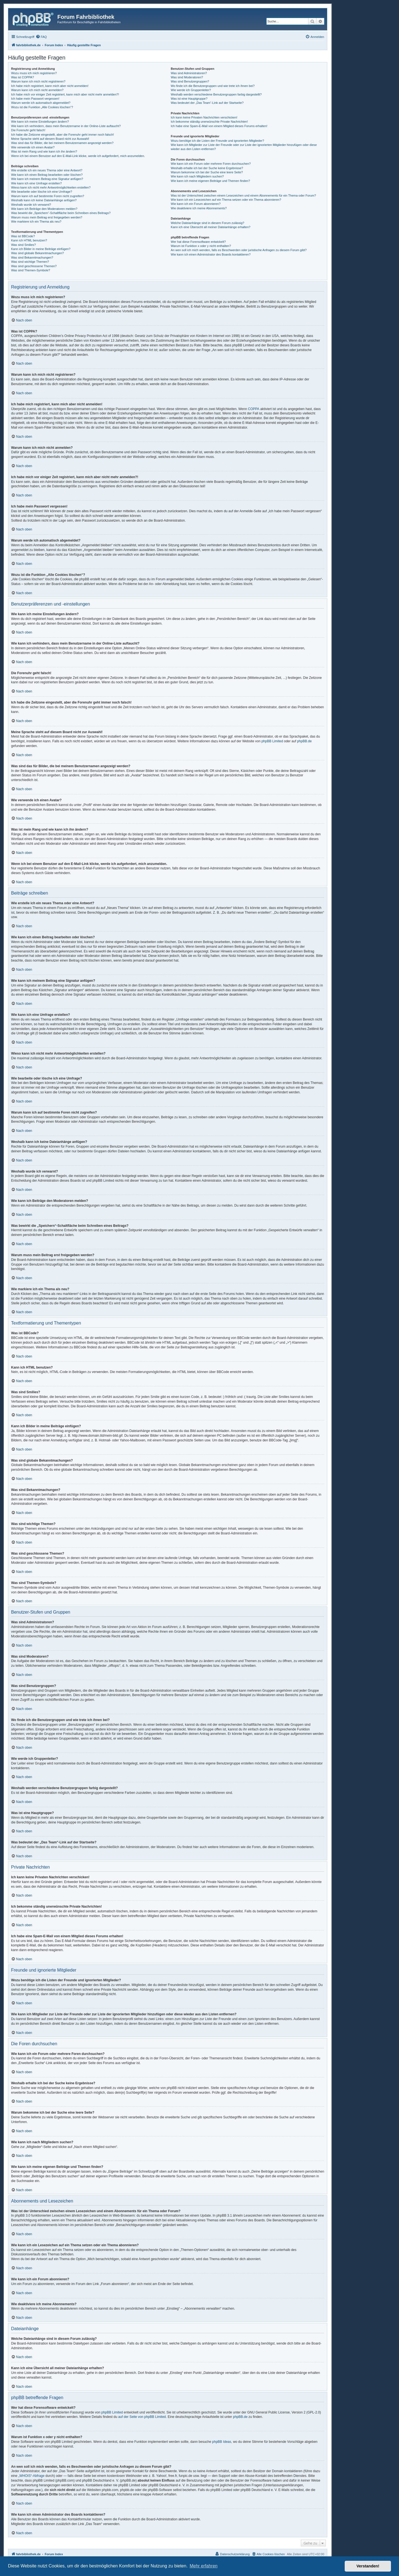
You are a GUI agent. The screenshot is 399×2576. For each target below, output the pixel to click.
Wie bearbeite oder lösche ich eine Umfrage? (41, 191)
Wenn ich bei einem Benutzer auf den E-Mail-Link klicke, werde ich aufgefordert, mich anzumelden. (78, 156)
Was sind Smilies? (23, 244)
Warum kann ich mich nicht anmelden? (37, 90)
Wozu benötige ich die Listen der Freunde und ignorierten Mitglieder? (217, 140)
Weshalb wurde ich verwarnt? (31, 204)
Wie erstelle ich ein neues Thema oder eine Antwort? (46, 170)
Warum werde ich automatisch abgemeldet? (40, 102)
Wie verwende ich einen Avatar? (33, 147)
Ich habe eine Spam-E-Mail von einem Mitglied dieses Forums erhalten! (219, 126)
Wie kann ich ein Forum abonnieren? (196, 203)
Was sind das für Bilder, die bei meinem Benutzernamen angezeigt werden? (62, 143)
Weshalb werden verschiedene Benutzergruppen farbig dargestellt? (216, 94)
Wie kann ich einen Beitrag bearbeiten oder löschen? (47, 174)
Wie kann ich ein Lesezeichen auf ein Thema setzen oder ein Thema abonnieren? (226, 199)
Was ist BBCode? (23, 236)
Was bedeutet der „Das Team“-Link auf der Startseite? (207, 102)
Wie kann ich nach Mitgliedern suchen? (197, 176)
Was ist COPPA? (22, 77)
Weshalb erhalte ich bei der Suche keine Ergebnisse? (207, 168)
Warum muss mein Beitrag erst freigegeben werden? (46, 217)
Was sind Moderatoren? (187, 77)
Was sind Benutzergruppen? (190, 81)
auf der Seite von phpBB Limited (142, 2417)
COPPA (253, 409)
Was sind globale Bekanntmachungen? (37, 253)
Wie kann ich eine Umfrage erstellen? (36, 183)
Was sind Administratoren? (189, 73)
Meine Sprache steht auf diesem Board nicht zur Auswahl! (50, 138)
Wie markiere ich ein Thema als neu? (36, 221)
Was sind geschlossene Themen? (34, 266)
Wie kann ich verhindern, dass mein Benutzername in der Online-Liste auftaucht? (66, 126)
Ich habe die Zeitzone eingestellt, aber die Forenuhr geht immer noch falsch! (62, 134)
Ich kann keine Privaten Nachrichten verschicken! (204, 117)
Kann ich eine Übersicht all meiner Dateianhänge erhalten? (210, 227)
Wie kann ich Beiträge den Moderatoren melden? (44, 208)
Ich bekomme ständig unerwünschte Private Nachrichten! (209, 121)
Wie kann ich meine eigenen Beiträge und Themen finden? (210, 180)
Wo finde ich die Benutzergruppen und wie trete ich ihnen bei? (213, 85)
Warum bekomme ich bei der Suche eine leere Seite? (207, 172)
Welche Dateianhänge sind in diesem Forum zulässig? (207, 223)
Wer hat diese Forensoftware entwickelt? (198, 241)
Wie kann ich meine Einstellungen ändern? (40, 121)
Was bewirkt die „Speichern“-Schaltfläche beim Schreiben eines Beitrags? (61, 213)
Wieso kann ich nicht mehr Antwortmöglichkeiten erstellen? (51, 187)
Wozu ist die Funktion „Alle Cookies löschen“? (42, 107)
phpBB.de (304, 741)
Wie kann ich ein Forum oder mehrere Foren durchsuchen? (211, 163)
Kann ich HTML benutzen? (29, 240)
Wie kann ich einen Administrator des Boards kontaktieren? (210, 254)
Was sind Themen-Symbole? (30, 270)
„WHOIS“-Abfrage (31, 2476)
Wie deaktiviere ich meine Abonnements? (199, 208)
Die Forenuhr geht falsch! (28, 130)
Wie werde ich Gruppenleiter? (191, 90)
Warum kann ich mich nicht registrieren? (38, 81)
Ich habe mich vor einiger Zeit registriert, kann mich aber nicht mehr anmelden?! (65, 94)
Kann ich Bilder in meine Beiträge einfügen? (40, 249)
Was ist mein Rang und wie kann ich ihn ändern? (44, 151)
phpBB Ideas (221, 2442)
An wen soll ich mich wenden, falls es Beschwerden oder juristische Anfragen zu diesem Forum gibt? (238, 250)
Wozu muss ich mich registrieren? (34, 73)
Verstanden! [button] (368, 2566)
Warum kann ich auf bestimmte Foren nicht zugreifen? (47, 196)
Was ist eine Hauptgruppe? (189, 98)
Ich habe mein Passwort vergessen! (35, 98)
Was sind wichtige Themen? (30, 261)
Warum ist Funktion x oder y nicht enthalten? (201, 246)
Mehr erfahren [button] (204, 2566)
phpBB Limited (272, 741)
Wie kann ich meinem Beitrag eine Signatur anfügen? (47, 179)
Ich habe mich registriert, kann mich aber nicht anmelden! (49, 85)
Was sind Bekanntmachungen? (32, 257)
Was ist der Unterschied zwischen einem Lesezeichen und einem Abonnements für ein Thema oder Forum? (243, 195)
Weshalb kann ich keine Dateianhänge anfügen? (43, 200)
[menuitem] (41, 37)
